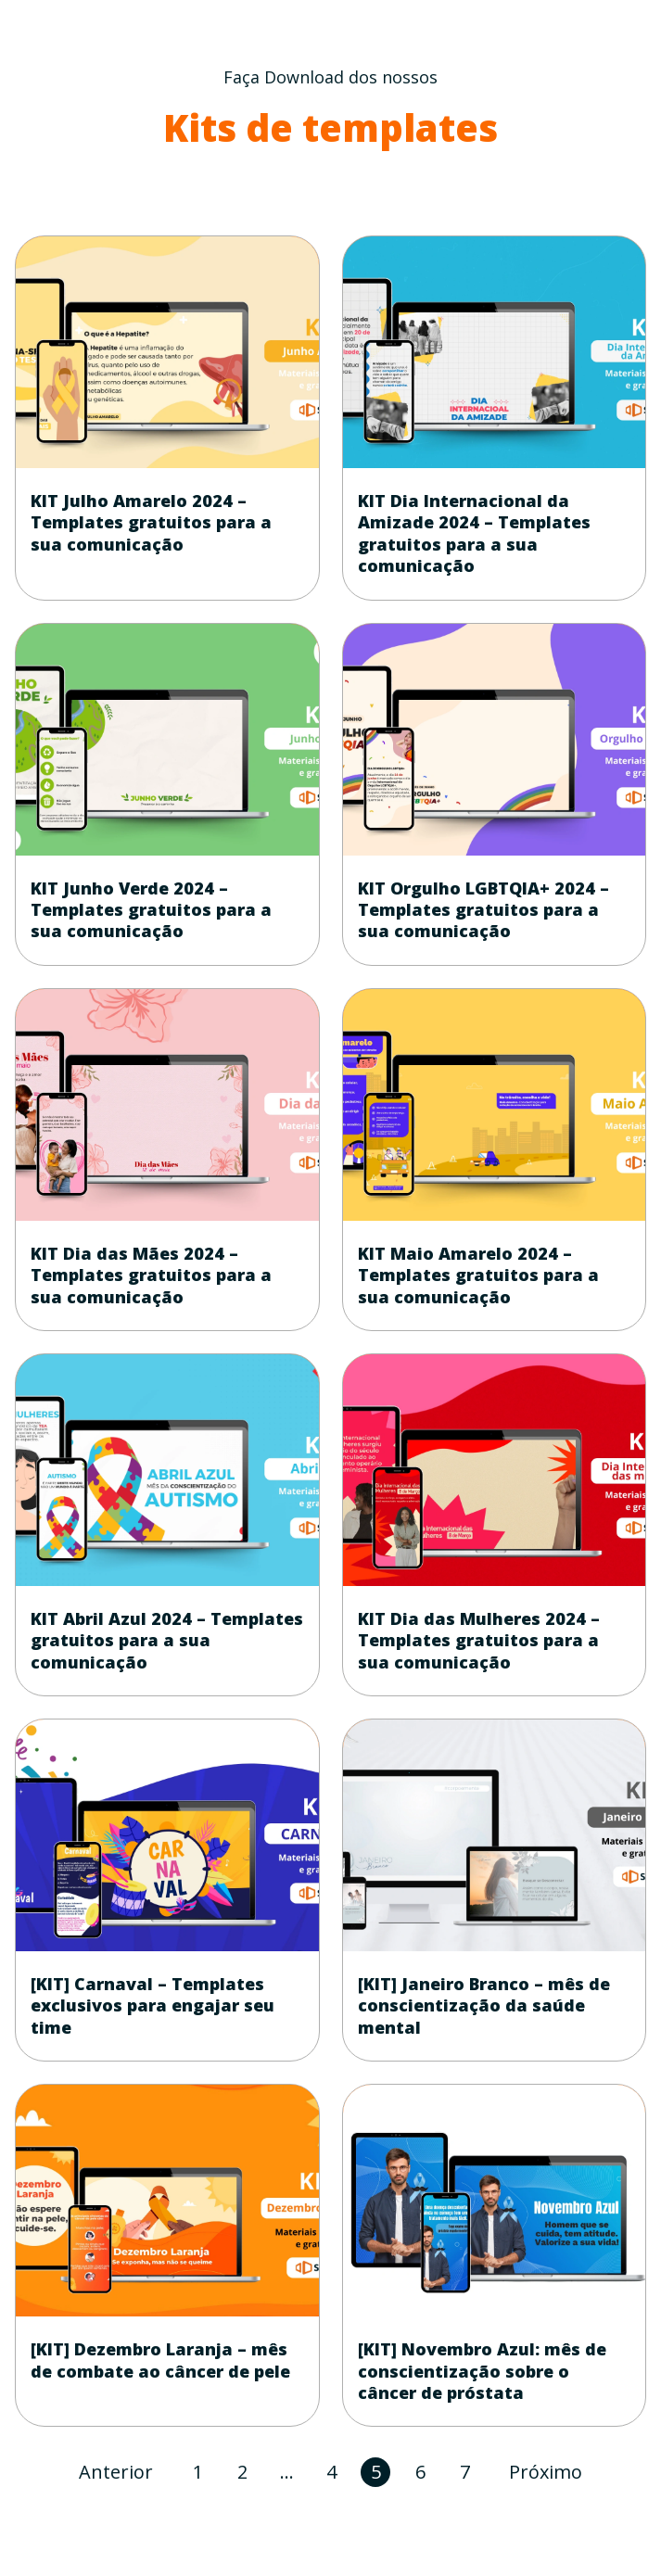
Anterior (116, 2471)
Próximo (545, 2471)
